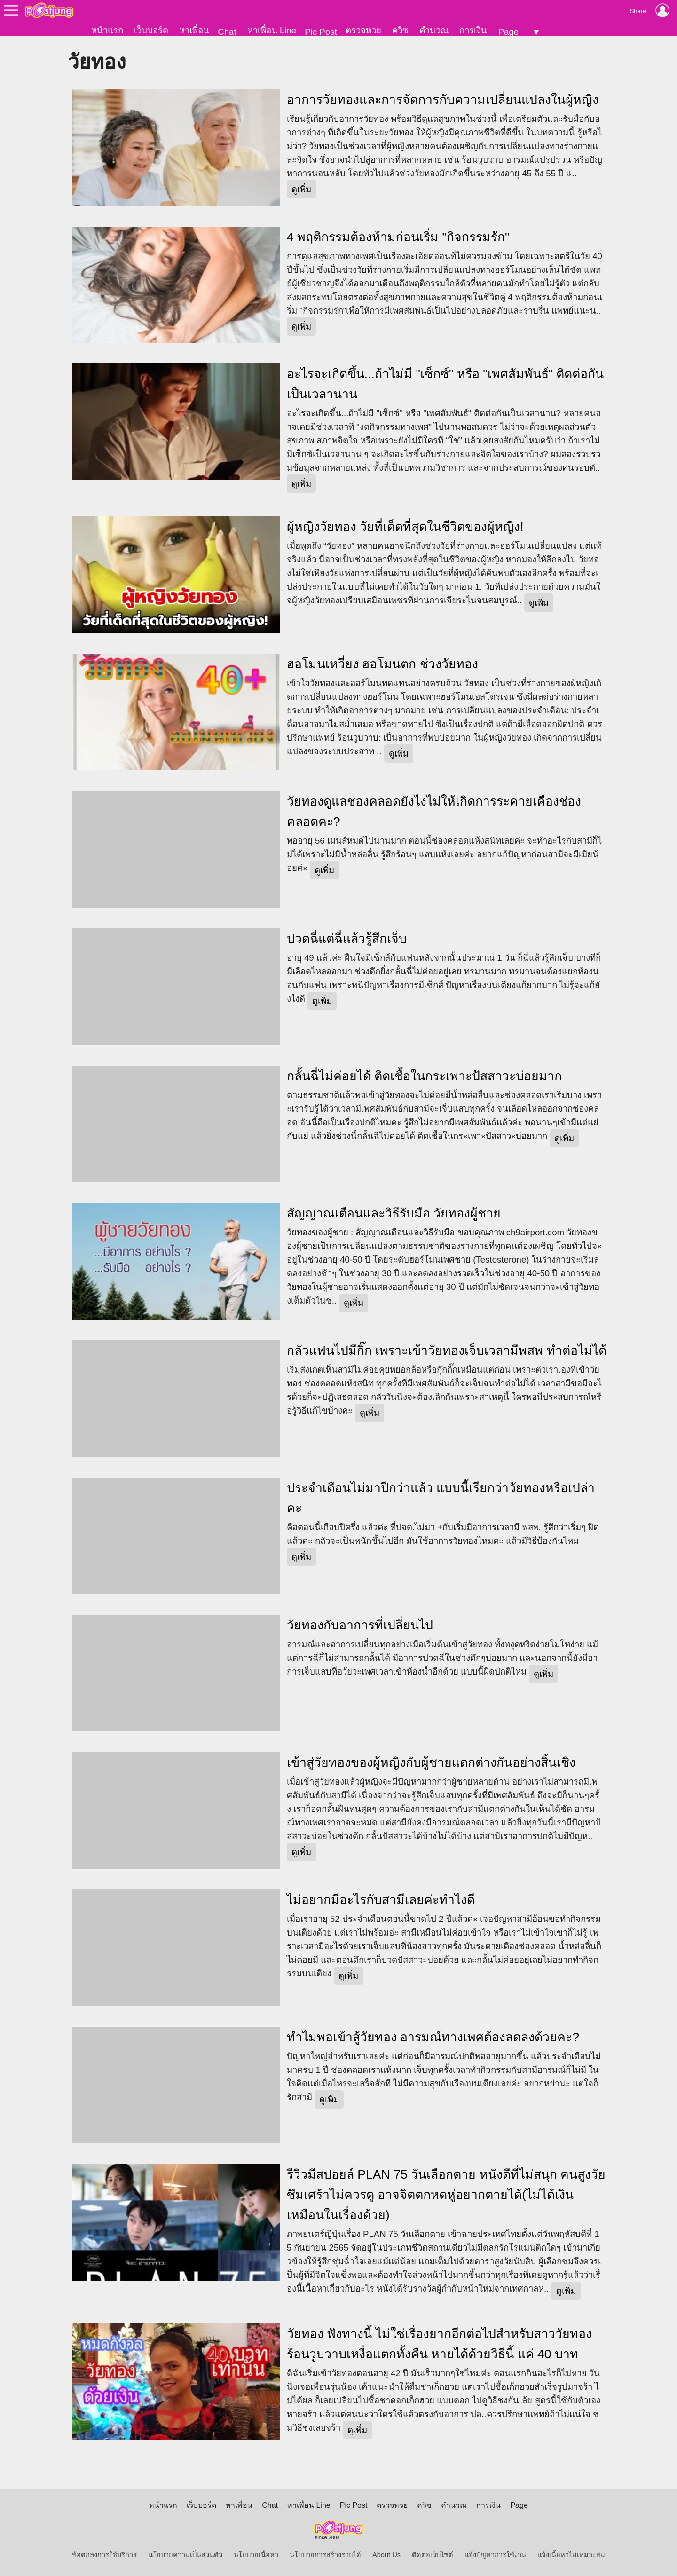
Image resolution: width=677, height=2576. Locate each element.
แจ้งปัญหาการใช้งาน (495, 2555)
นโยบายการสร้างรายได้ (325, 2555)
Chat (227, 32)
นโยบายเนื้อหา (256, 2555)
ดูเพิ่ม (301, 190)
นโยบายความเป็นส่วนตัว (185, 2555)
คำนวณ (434, 30)
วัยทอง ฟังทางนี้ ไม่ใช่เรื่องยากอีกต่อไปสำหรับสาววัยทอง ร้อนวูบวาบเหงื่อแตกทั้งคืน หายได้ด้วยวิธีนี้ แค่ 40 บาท (439, 2344)
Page (508, 32)
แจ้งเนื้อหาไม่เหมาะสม (571, 2555)
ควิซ (400, 30)
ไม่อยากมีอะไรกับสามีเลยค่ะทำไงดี (381, 1900)
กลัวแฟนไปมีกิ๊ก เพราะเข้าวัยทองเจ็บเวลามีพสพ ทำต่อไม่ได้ (446, 1351)
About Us (386, 2555)
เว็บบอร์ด (151, 30)
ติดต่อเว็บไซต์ (432, 2555)
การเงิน (473, 30)
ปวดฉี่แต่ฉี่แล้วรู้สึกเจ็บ (347, 939)
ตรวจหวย (363, 30)
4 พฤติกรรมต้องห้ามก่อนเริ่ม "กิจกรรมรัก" (398, 237)
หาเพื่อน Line (271, 30)
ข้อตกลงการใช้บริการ (104, 2555)
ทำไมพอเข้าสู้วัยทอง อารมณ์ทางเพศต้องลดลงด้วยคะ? (433, 2038)
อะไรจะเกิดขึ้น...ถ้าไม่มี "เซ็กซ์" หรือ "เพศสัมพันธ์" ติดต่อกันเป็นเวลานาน (445, 385)
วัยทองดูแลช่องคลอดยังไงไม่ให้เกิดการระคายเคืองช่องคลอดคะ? (434, 812)
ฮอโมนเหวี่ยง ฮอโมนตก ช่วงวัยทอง (382, 665)
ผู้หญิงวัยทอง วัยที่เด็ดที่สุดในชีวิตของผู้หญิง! (405, 528)
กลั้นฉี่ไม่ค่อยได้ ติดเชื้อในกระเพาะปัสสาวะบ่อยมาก (424, 1077)
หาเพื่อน (194, 30)
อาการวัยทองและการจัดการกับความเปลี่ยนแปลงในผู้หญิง (442, 100)
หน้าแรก (107, 30)
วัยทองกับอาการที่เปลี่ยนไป (360, 1626)
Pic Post (321, 32)
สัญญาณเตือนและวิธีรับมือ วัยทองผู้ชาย (394, 1214)
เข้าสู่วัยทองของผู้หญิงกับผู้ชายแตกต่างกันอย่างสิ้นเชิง (431, 1763)
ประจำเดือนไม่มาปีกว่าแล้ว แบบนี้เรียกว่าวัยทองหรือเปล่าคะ (441, 1498)
